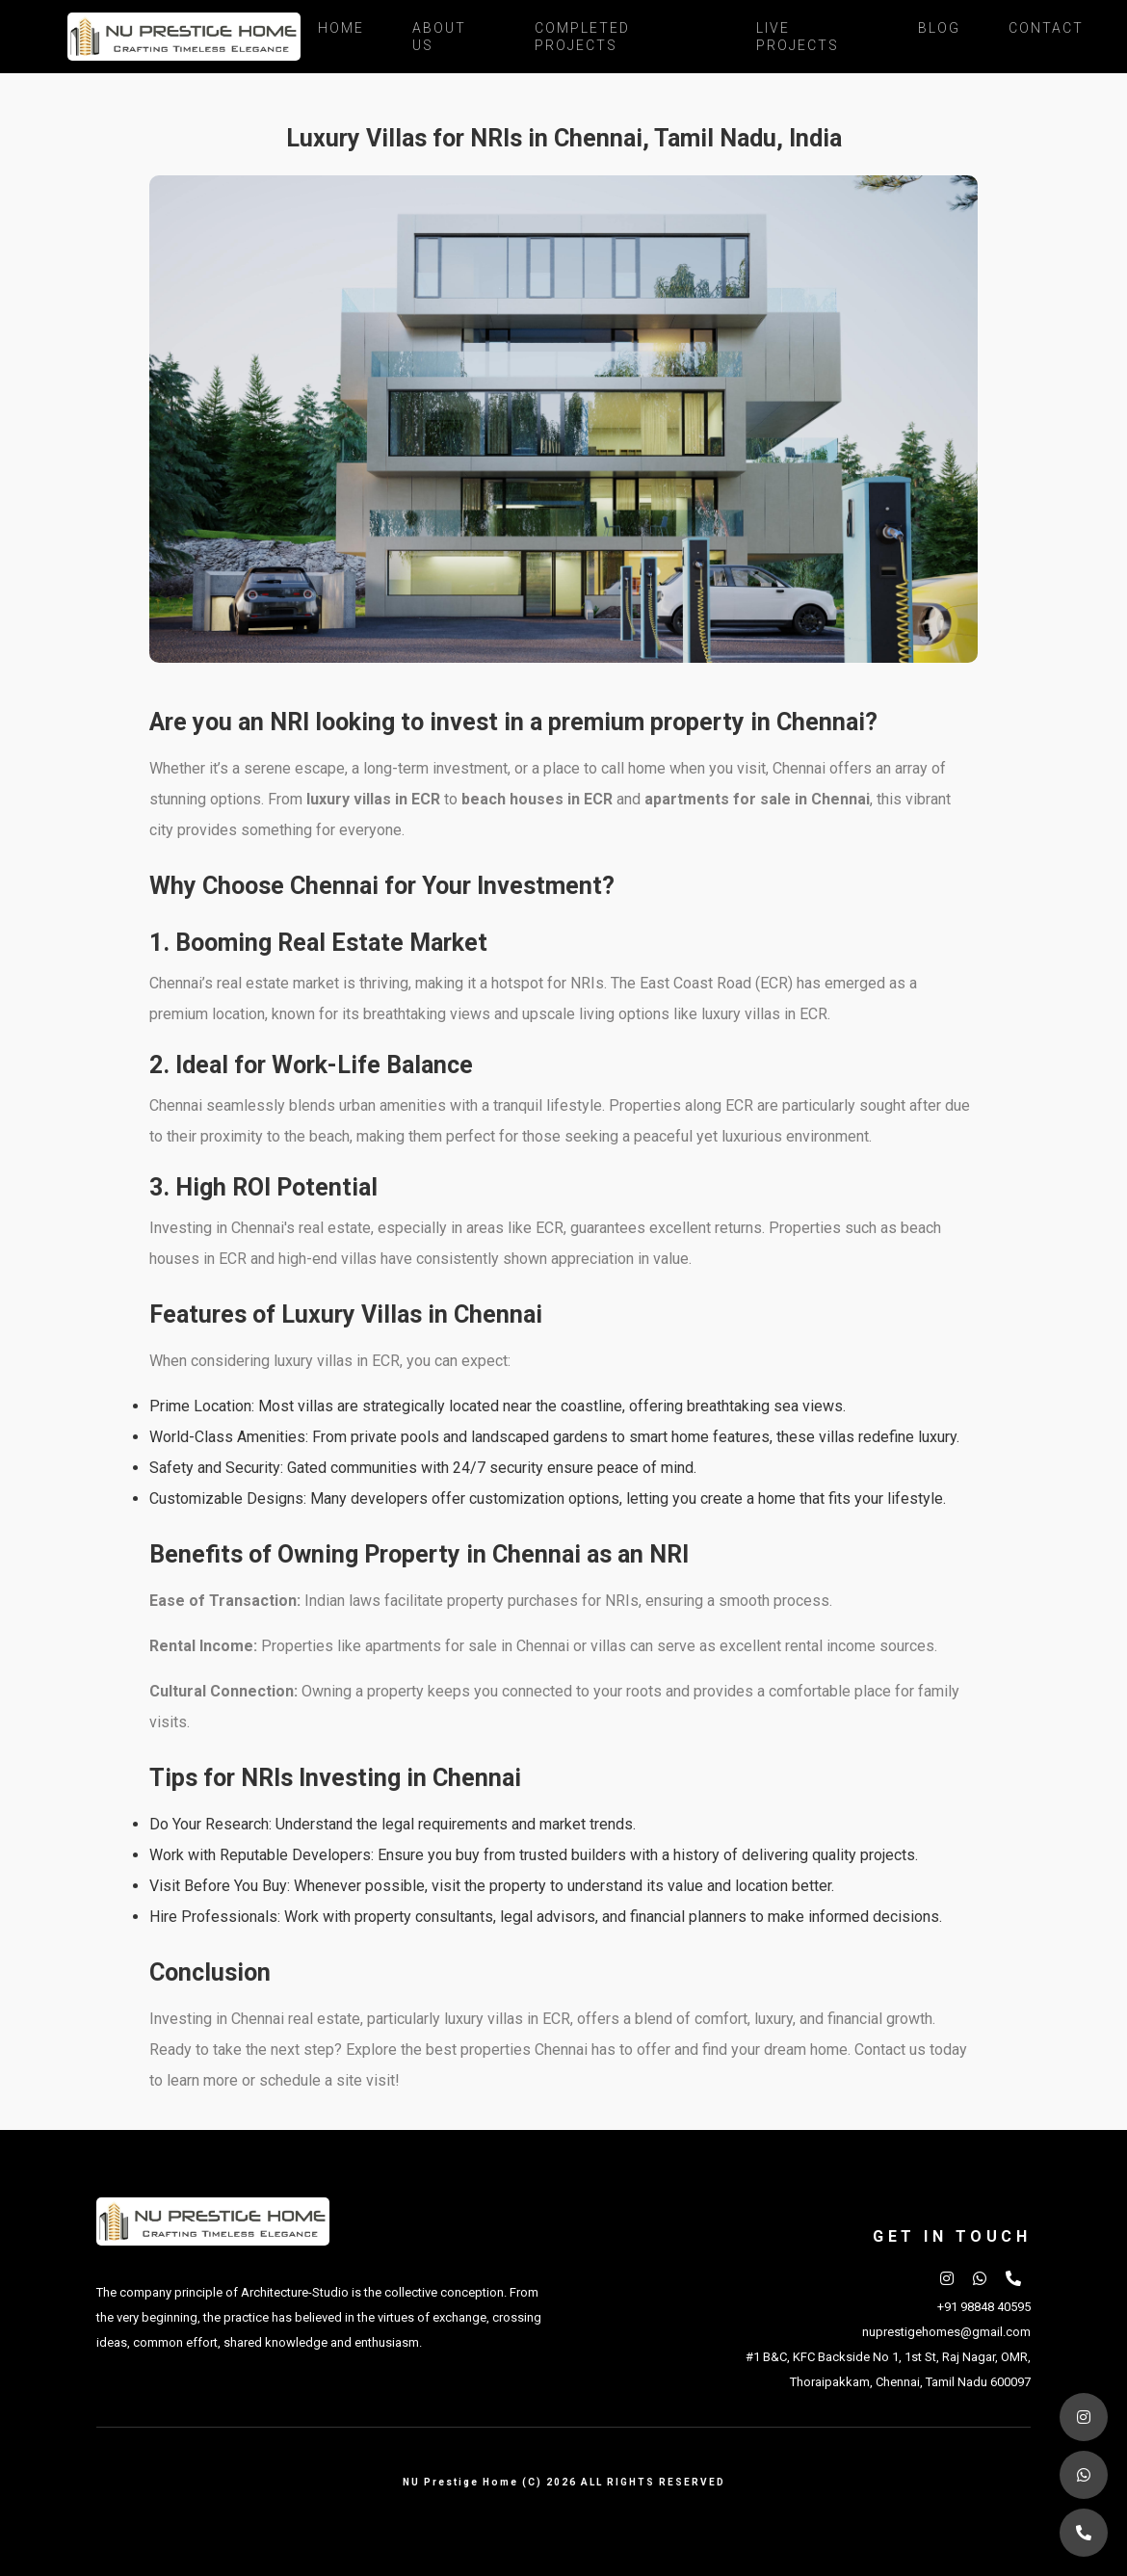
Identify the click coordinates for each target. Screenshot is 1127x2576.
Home (341, 28)
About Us (439, 36)
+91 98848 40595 (984, 2307)
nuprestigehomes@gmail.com (946, 2332)
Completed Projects (582, 36)
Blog (939, 28)
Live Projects (797, 36)
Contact (1046, 28)
